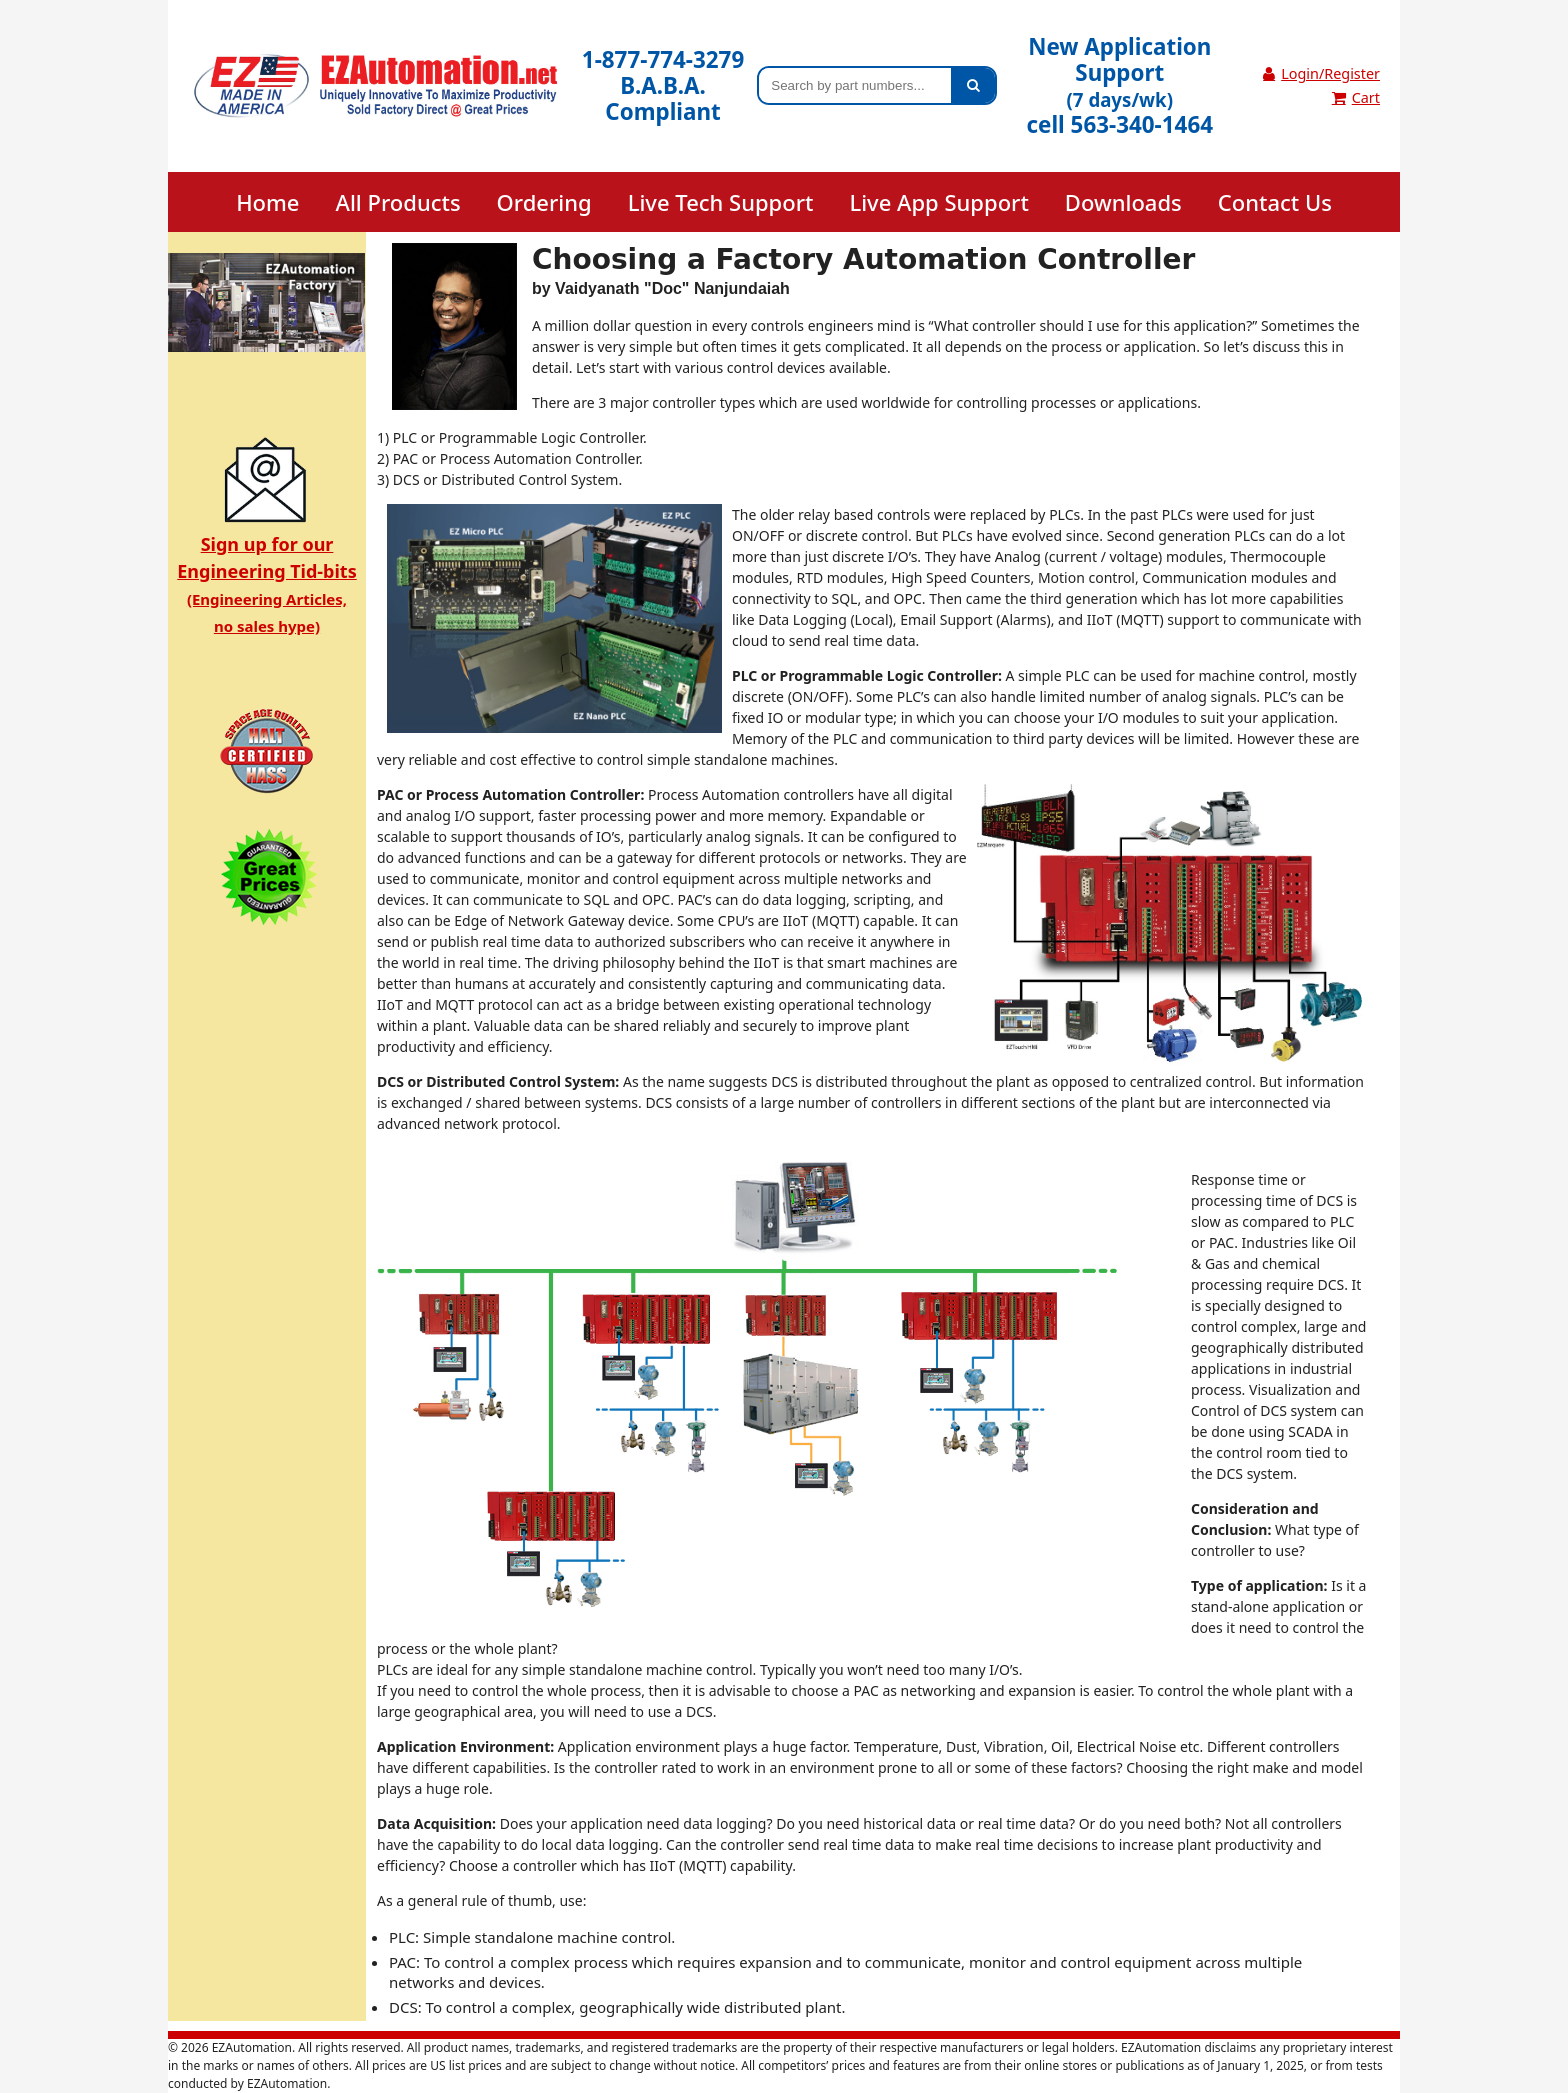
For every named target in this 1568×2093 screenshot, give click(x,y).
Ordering (544, 202)
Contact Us (1275, 202)
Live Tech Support (721, 202)
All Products (398, 202)
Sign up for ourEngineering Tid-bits (266, 535)
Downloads (1123, 202)
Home (267, 202)
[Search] (973, 85)
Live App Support (938, 202)
